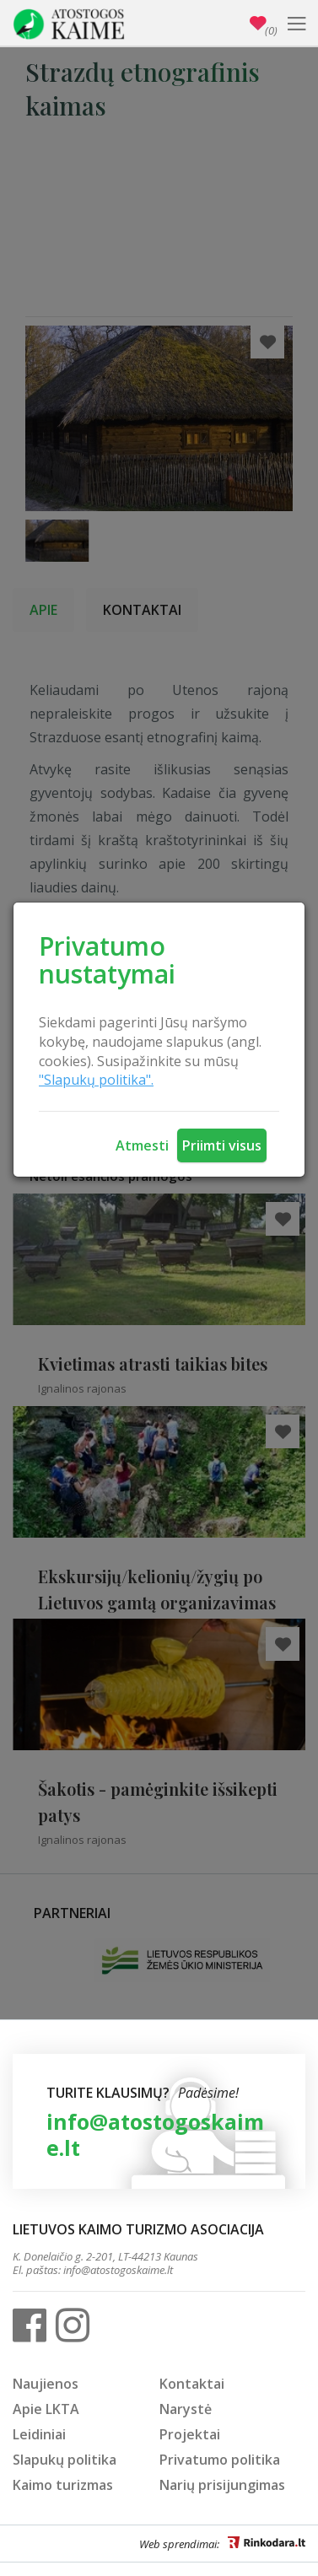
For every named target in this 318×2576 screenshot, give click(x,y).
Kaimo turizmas (63, 2485)
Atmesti (142, 1145)
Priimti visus (221, 1145)
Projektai (189, 2434)
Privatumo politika (219, 2459)
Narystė (185, 2409)
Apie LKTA (46, 2409)
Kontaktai (191, 2383)
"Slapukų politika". (96, 1079)
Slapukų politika (64, 2459)
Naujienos (45, 2383)
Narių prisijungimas (222, 2485)
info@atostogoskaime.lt (155, 2134)
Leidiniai (39, 2434)
